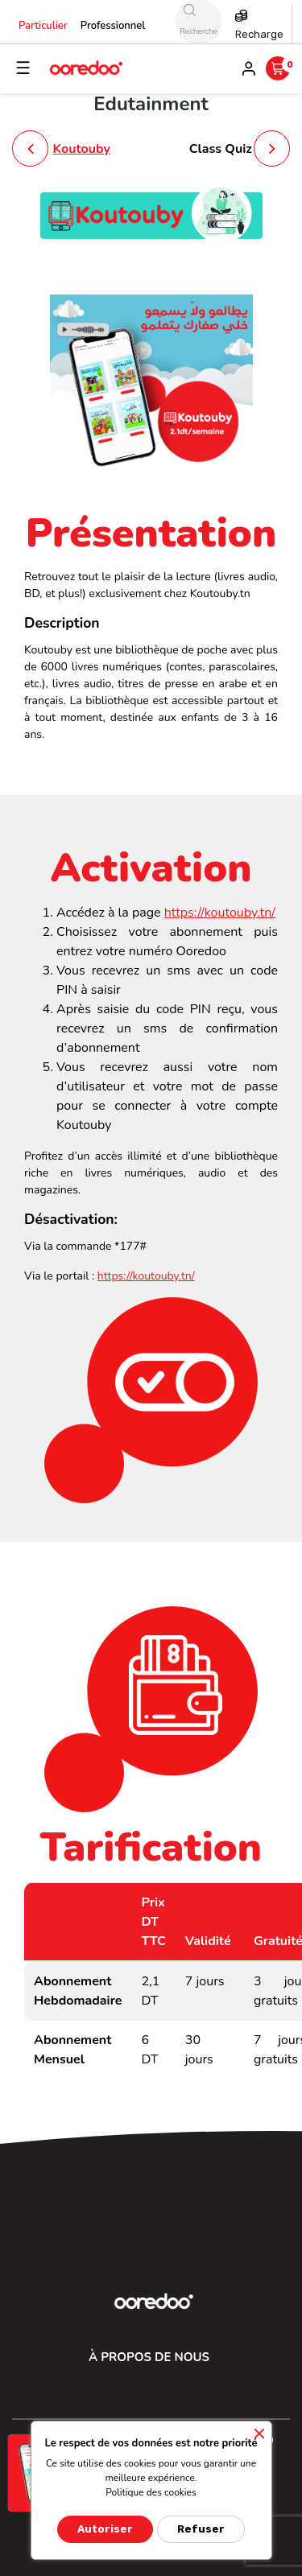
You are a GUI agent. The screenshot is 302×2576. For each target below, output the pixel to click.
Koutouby (81, 149)
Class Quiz (220, 149)
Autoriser (105, 2529)
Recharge (259, 34)
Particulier (43, 26)
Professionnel (113, 26)
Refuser (201, 2529)
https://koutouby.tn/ (219, 912)
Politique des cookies (151, 2492)
